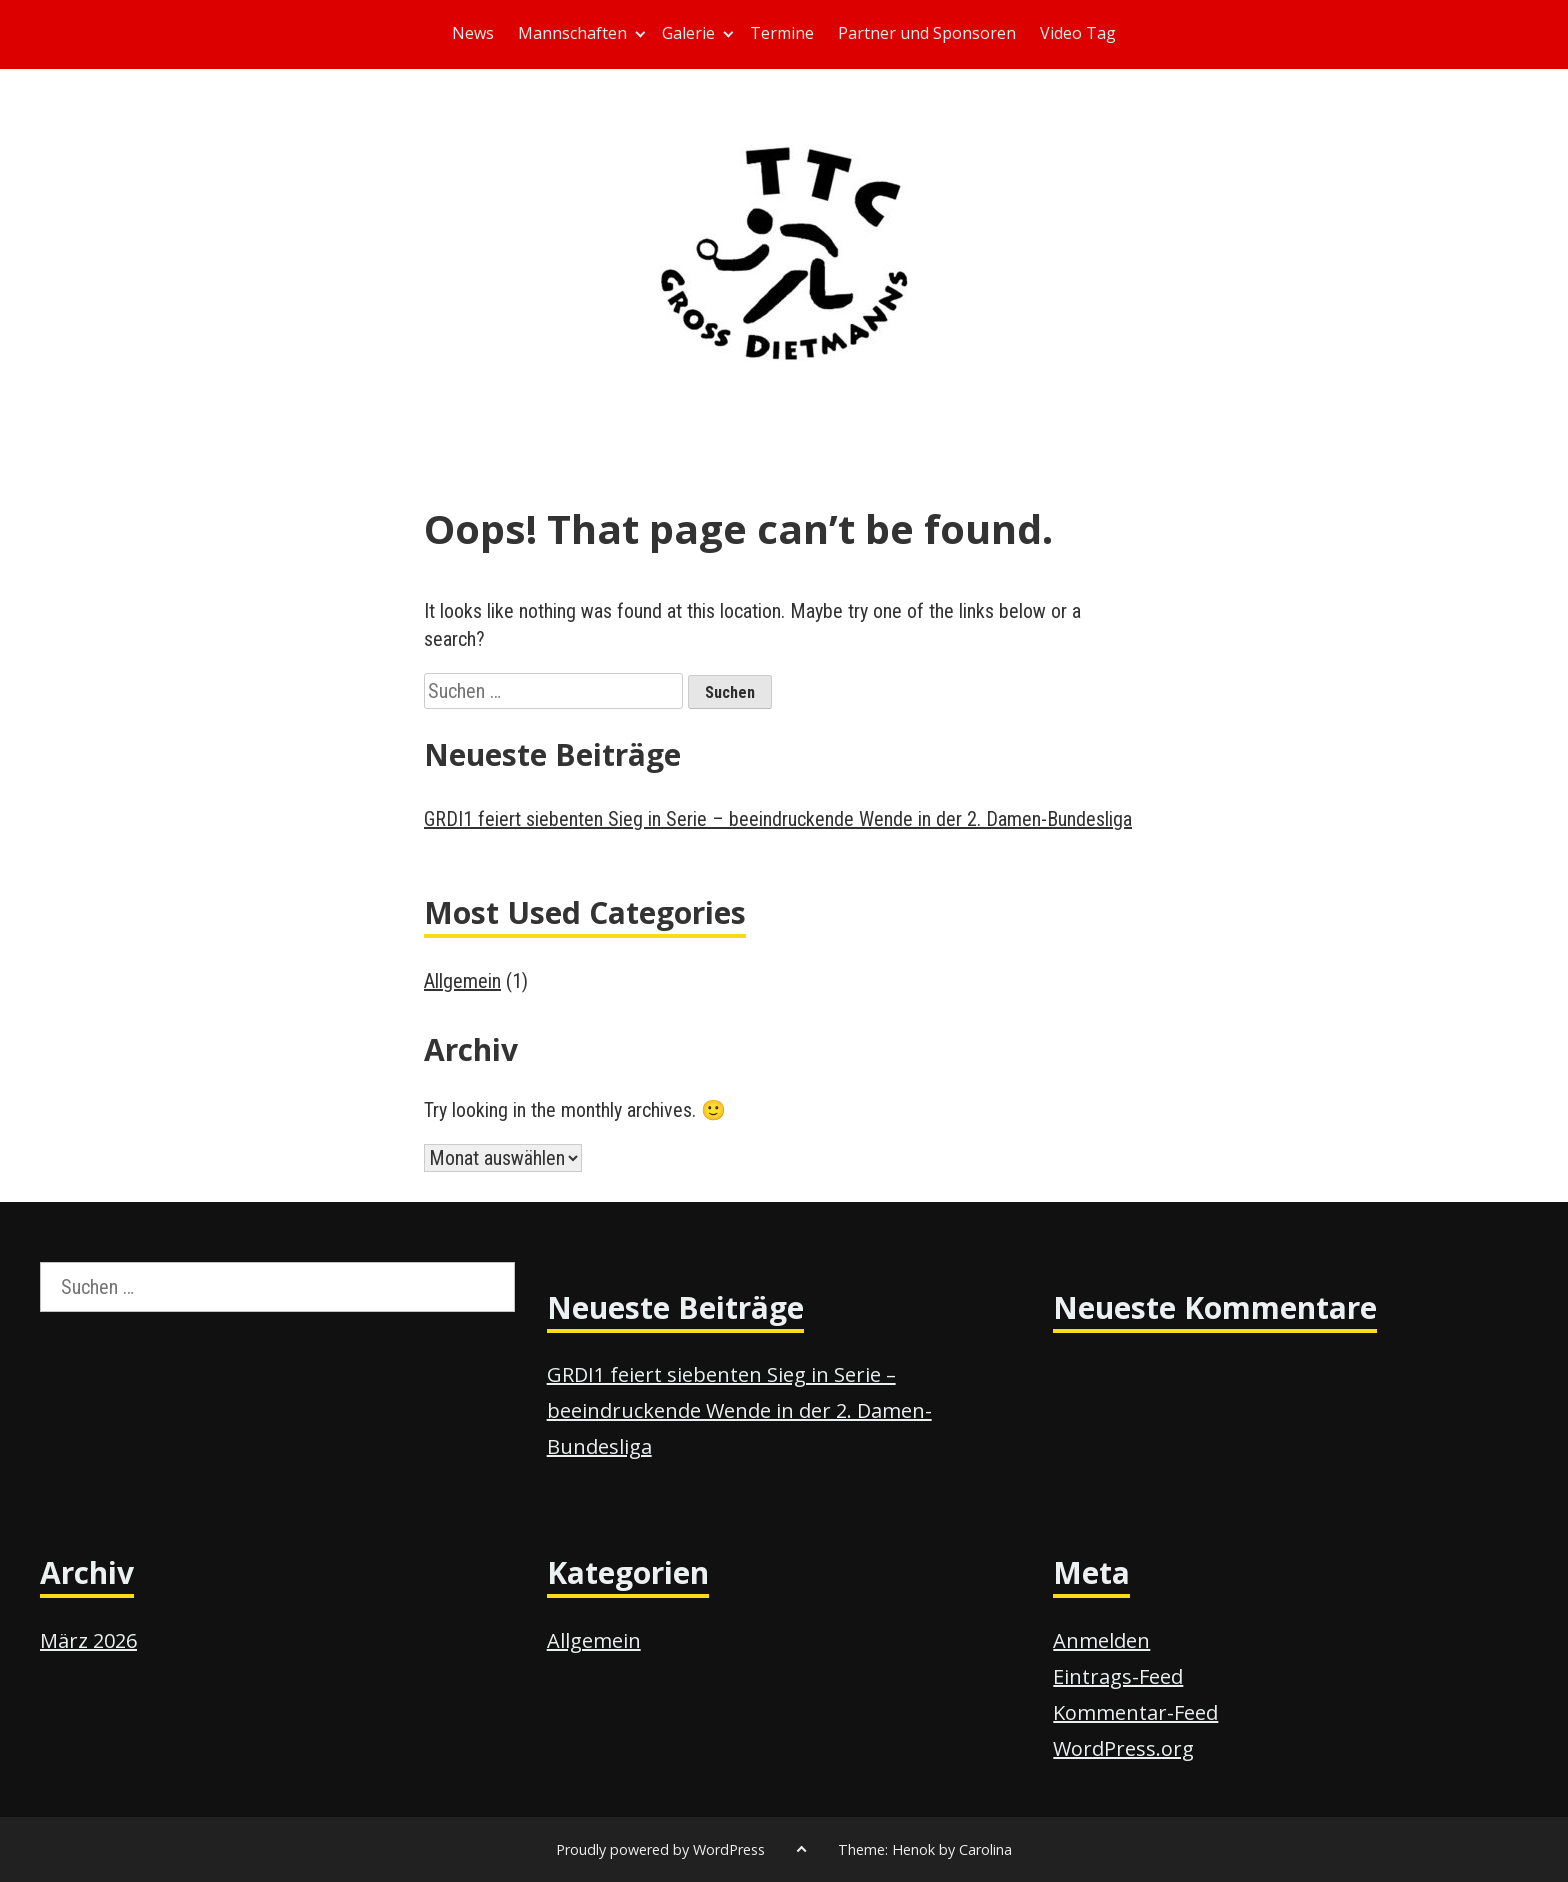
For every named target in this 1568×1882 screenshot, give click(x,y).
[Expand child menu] (640, 34)
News (473, 33)
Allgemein (462, 981)
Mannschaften (572, 33)
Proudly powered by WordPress (660, 1849)
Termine (782, 33)
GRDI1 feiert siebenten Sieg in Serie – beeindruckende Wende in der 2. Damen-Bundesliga (778, 819)
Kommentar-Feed (1135, 1712)
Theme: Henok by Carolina (925, 1849)
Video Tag (1078, 33)
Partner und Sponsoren (927, 33)
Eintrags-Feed (1118, 1676)
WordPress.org (1123, 1748)
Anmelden (1101, 1640)
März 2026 (88, 1640)
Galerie (688, 33)
